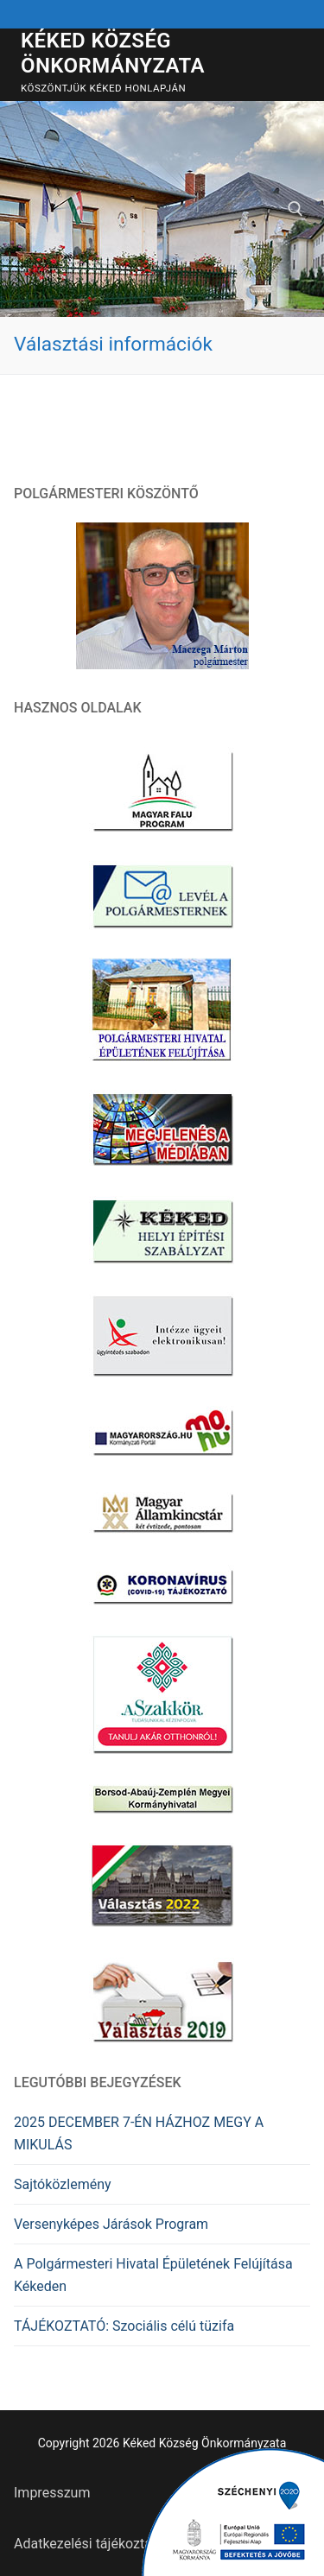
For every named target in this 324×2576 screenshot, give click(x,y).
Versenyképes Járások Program (111, 2224)
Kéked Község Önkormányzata (113, 53)
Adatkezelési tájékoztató (89, 2543)
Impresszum (52, 2492)
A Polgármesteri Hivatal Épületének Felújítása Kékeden (153, 2275)
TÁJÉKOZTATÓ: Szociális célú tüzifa (124, 2326)
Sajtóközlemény (62, 2184)
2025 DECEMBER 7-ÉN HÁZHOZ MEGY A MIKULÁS (139, 2133)
